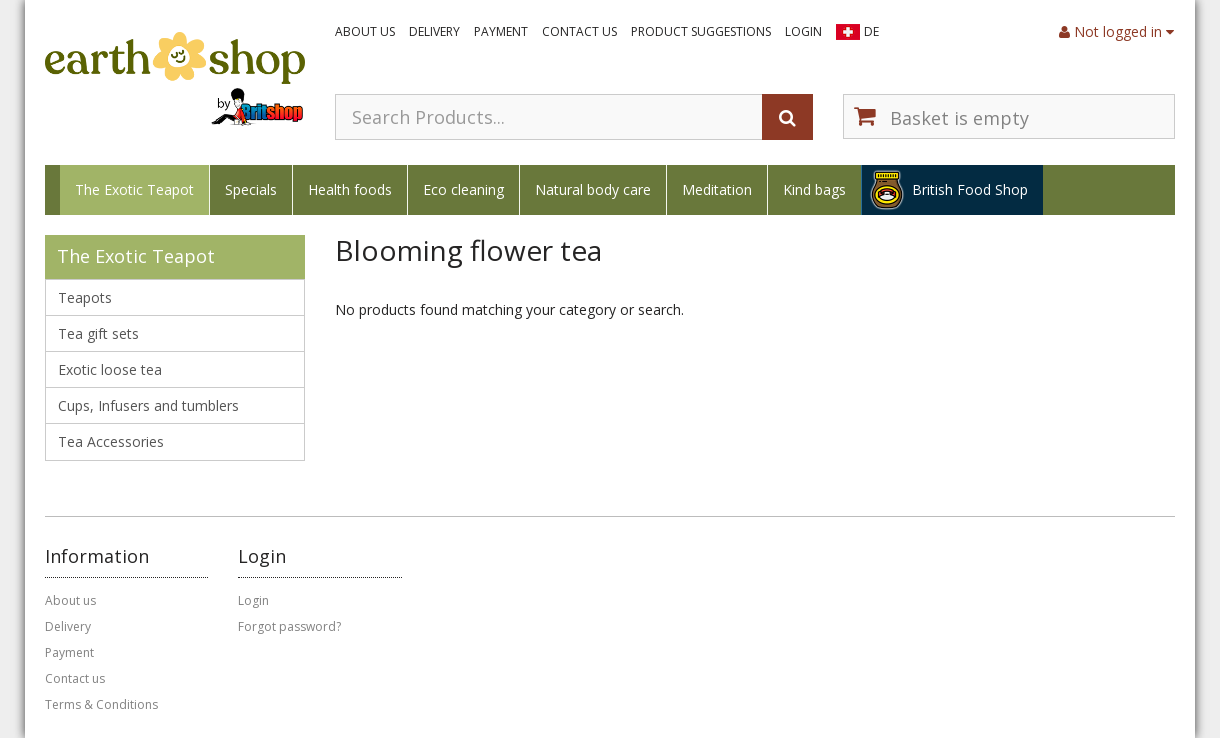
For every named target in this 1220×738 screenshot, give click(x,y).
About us (365, 31)
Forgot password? (289, 626)
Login (803, 31)
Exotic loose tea (110, 369)
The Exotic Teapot (134, 189)
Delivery (434, 31)
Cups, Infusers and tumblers (148, 405)
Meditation (717, 189)
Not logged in (1116, 31)
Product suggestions (701, 31)
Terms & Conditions (101, 704)
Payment (501, 31)
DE (871, 31)
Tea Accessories (111, 441)
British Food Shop (970, 189)
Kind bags (814, 189)
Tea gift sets (98, 333)
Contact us (579, 31)
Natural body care (593, 189)
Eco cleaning (463, 189)
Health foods (350, 189)
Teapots (85, 297)
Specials (251, 189)
